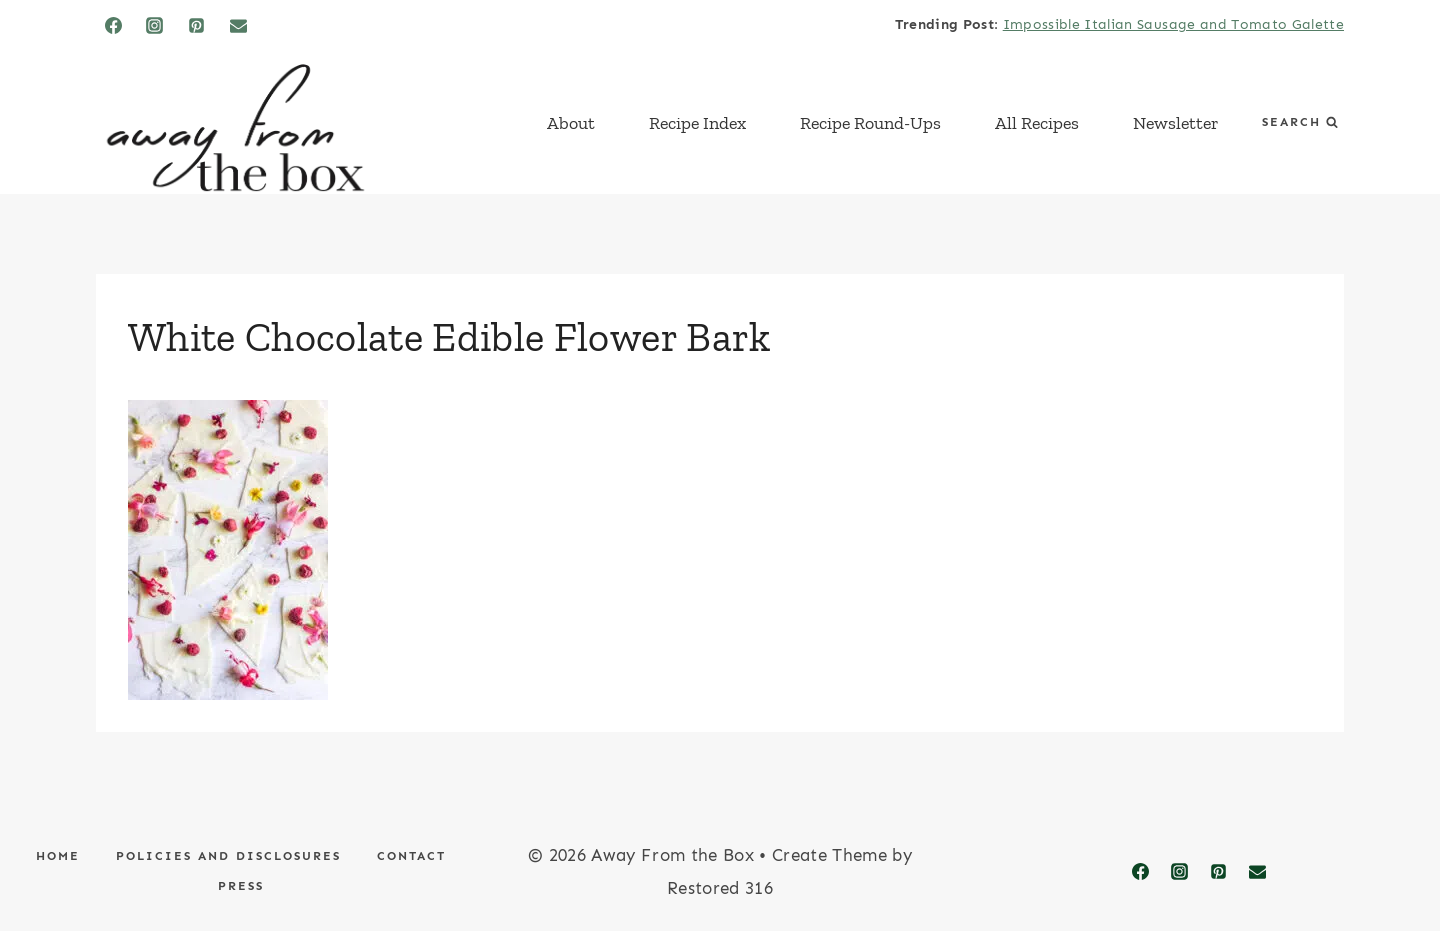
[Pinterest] (197, 25)
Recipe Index (697, 123)
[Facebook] (113, 25)
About (571, 123)
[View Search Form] (1300, 122)
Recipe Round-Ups (870, 123)
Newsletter (1176, 123)
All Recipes (1037, 123)
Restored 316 (720, 888)
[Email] (239, 25)
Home (58, 856)
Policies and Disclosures (228, 856)
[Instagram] (155, 25)
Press (241, 886)
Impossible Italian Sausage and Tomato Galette (1173, 24)
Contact (411, 856)
